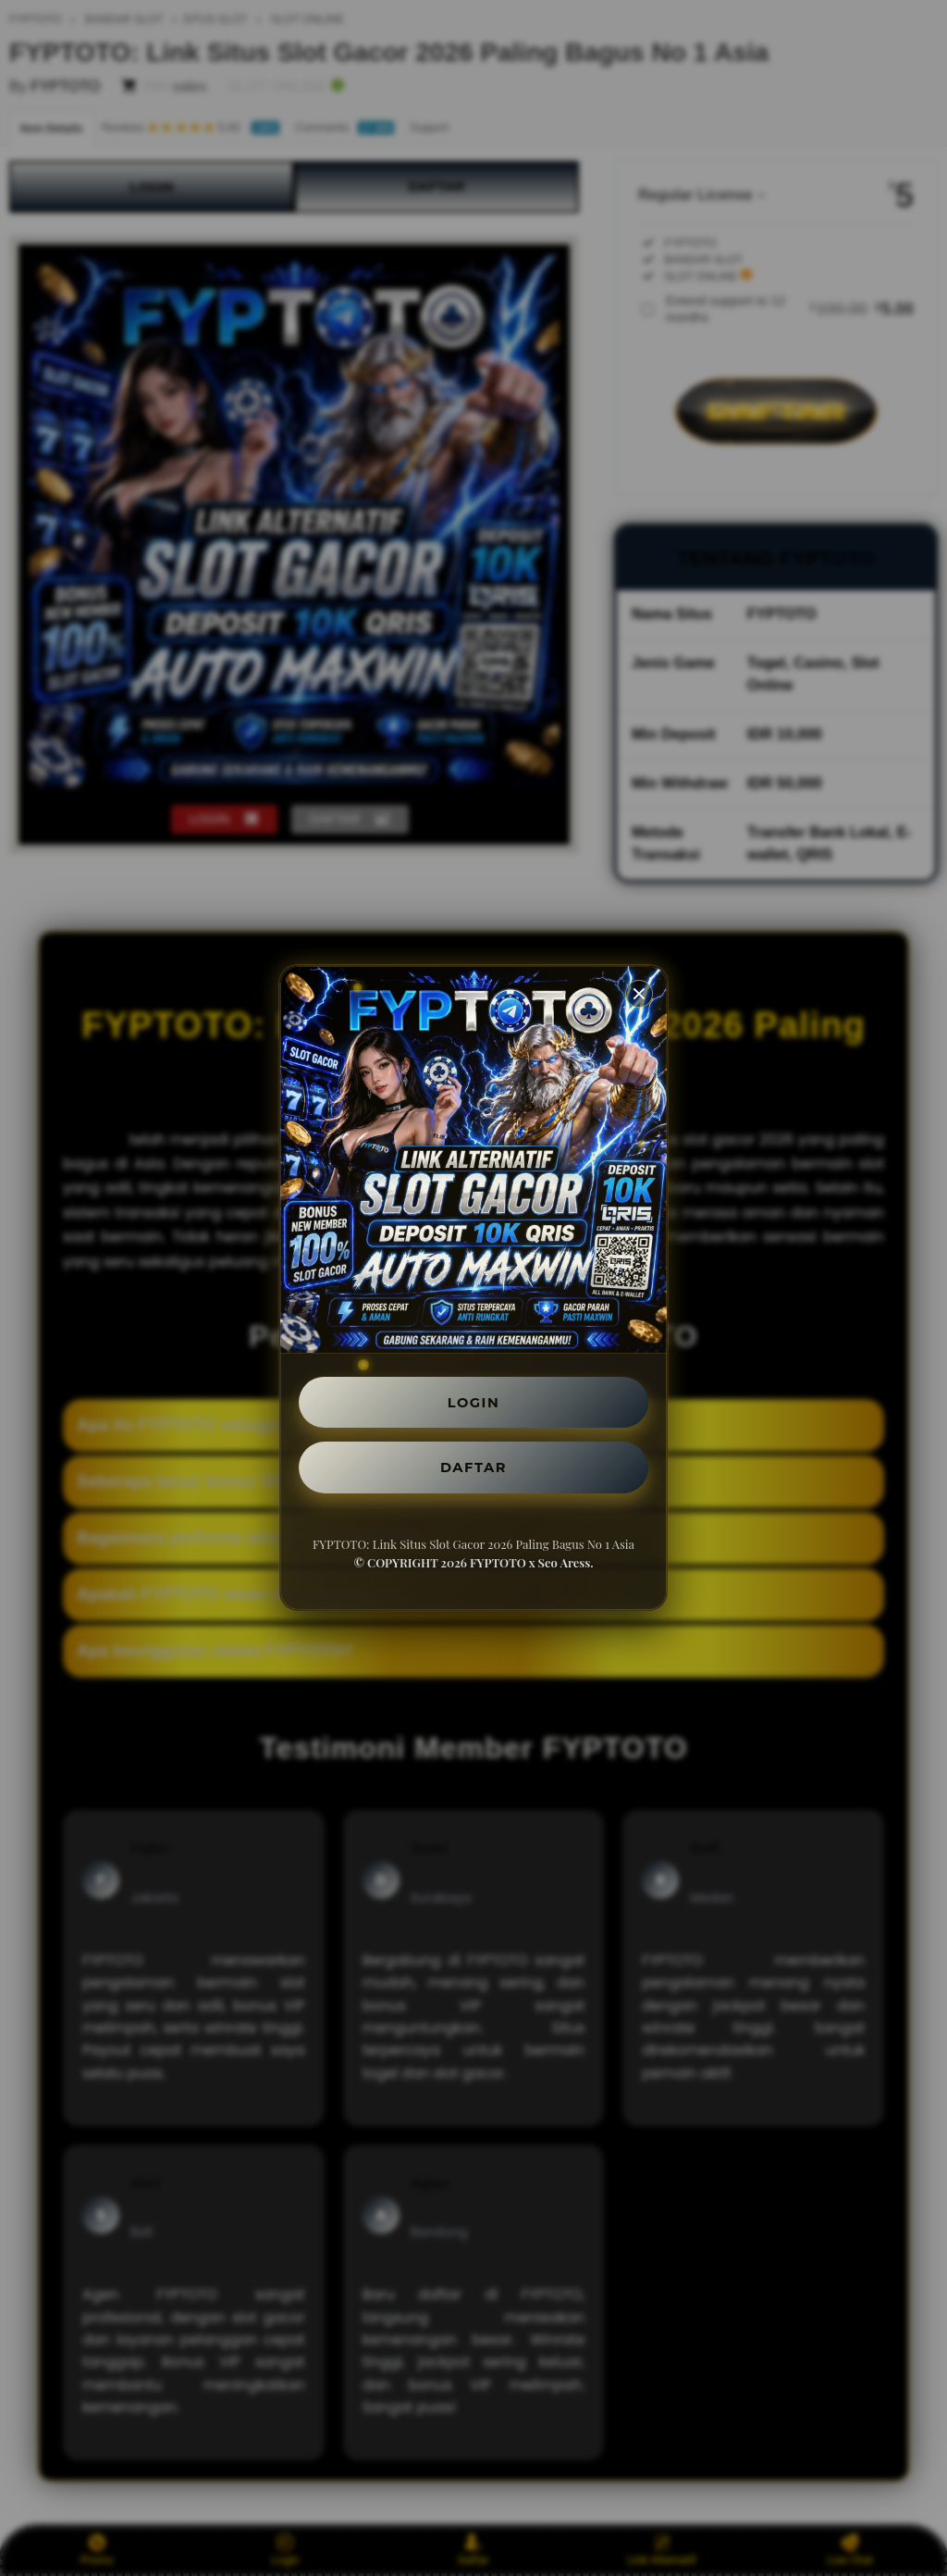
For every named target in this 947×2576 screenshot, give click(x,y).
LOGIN (474, 1399)
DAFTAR (473, 1469)
